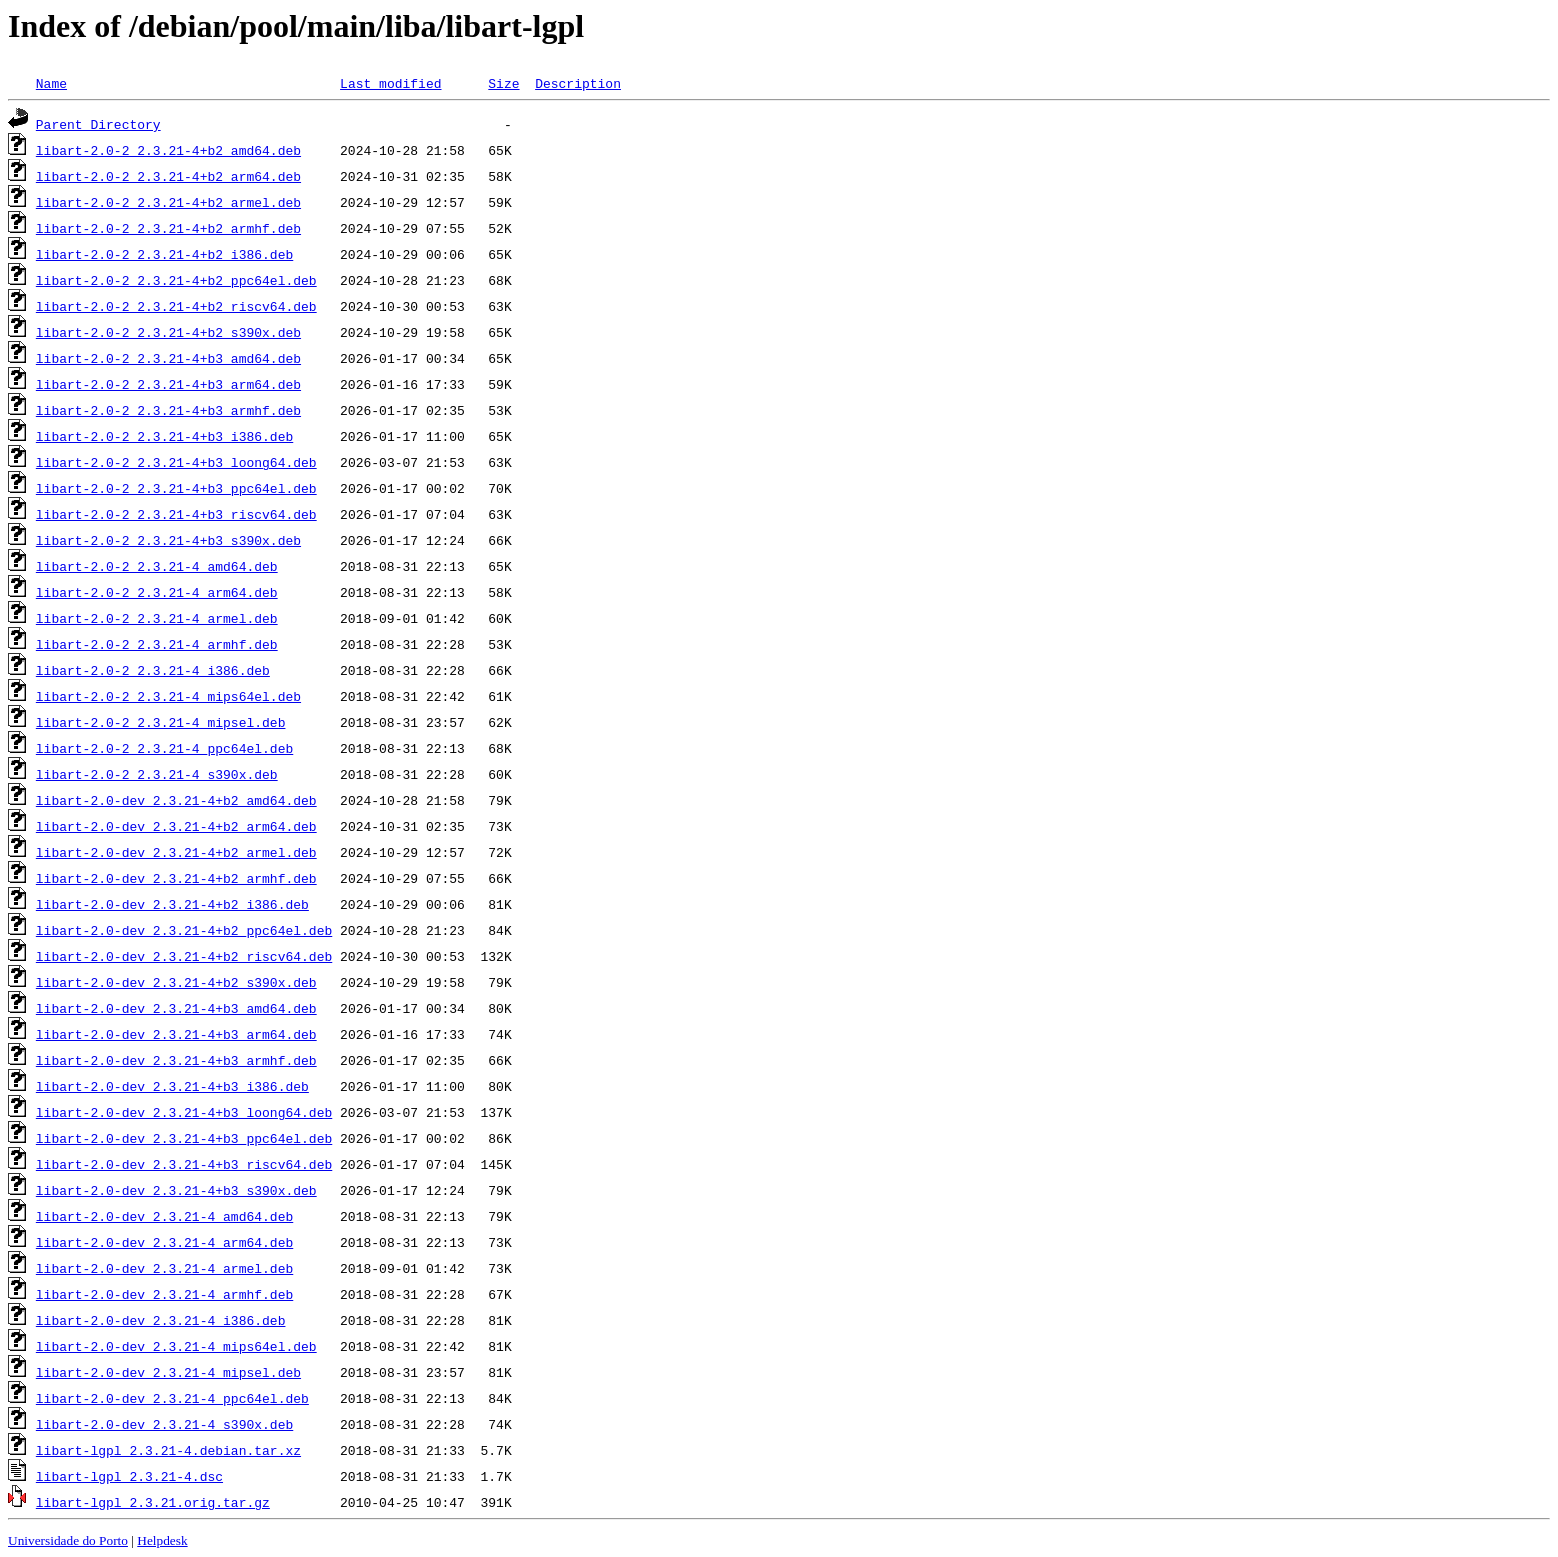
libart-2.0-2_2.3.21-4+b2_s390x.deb (168, 332)
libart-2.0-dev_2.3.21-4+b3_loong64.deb (184, 1112)
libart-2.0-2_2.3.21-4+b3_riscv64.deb (176, 514)
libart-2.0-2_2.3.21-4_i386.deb (153, 670)
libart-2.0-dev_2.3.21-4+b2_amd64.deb (176, 800)
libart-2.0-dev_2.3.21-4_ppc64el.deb (172, 1398)
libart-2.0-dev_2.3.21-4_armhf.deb (164, 1294)
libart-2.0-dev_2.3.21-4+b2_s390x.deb (176, 982)
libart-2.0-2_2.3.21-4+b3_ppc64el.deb (176, 488)
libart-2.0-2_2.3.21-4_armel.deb (157, 618)
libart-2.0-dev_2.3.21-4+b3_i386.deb (172, 1086)
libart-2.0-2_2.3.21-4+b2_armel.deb (168, 202)
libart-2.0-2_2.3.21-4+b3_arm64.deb (168, 384)
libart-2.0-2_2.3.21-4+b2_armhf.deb (168, 228)
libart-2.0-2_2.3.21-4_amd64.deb (157, 566)
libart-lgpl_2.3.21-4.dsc (129, 1476)
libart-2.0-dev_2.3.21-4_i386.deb (161, 1320)
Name (51, 83)
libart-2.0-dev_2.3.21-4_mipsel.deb (168, 1372)
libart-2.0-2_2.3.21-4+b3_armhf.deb (168, 410)
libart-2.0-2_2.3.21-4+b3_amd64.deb (168, 358)
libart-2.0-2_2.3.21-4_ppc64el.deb (164, 748)
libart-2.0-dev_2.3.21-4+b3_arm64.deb (176, 1034)
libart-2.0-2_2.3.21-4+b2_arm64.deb (168, 176)
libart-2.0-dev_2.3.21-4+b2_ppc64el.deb (184, 930)
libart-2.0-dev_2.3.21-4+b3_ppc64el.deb (184, 1138)
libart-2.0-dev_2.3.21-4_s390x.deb (164, 1424)
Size (503, 83)
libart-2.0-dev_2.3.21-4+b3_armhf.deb (176, 1060)
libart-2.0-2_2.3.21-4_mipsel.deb (161, 722)
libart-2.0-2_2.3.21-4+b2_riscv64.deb (176, 306)
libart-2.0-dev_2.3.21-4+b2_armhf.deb (176, 878)
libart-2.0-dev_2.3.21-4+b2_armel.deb (176, 852)
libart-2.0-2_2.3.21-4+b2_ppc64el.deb (176, 280)
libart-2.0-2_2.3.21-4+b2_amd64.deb (168, 150)
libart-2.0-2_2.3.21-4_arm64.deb (157, 592)
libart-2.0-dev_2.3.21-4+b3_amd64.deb (176, 1008)
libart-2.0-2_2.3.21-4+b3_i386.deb (164, 436)
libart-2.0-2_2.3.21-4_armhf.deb (157, 644)
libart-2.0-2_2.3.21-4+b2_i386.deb (164, 254)
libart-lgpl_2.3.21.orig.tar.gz (153, 1502)
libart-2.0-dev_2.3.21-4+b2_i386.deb (172, 904)
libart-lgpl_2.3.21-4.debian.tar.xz (168, 1450)
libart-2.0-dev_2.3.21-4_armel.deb (164, 1268)
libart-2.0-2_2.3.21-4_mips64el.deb (168, 696)
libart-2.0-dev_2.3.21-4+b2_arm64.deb (176, 826)
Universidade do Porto (68, 1540)
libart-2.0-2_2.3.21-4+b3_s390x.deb (168, 540)
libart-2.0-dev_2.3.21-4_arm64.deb (164, 1242)
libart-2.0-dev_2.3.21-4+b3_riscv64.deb (184, 1164)
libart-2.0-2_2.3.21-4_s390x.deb (157, 774)
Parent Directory (98, 124)
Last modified (390, 83)
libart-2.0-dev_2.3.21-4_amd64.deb (164, 1216)
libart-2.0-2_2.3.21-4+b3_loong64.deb (176, 462)
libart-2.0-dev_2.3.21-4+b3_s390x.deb (176, 1190)
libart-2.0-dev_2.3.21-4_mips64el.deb (176, 1346)
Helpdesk (162, 1540)
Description (578, 83)
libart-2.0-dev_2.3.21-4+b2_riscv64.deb (184, 956)
